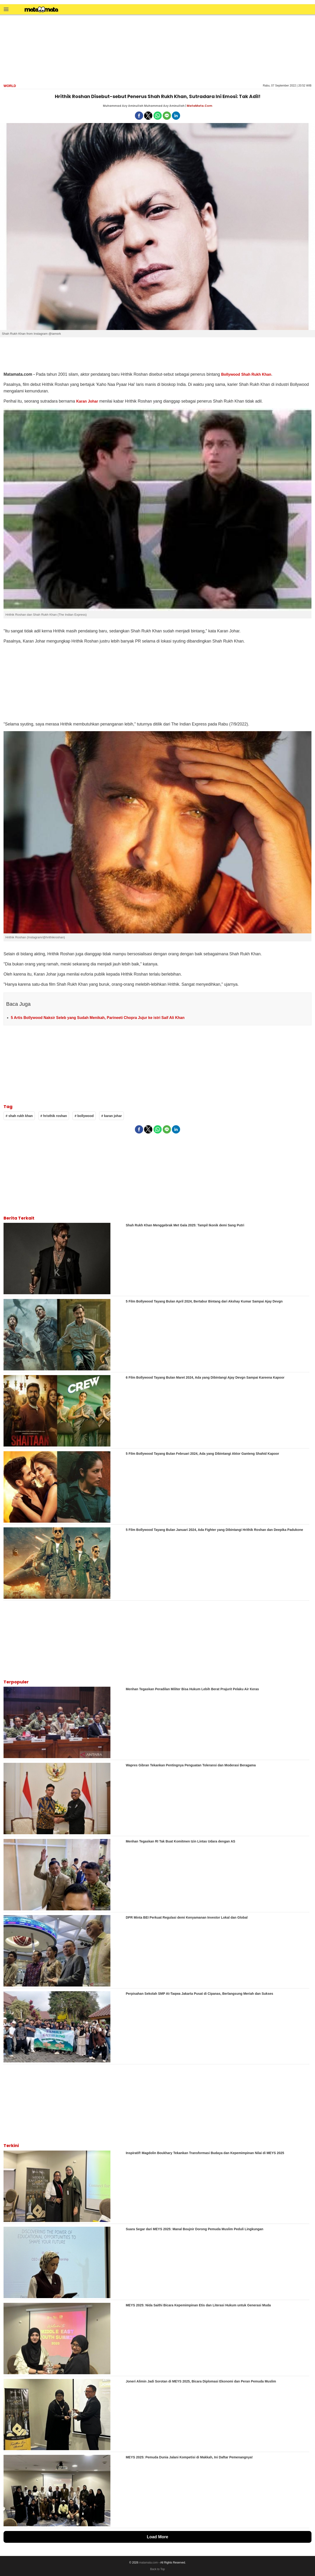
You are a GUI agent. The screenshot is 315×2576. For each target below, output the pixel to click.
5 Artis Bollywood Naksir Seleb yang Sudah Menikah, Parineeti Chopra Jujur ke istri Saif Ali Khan (98, 1018)
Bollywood (230, 374)
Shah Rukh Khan (256, 374)
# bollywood (84, 1116)
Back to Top (157, 2569)
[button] (6, 9)
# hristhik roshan (53, 1116)
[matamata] (41, 10)
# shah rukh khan (19, 1116)
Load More (157, 2537)
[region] (157, 48)
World (10, 86)
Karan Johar (87, 401)
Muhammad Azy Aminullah (123, 106)
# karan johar (111, 1116)
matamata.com (148, 2562)
